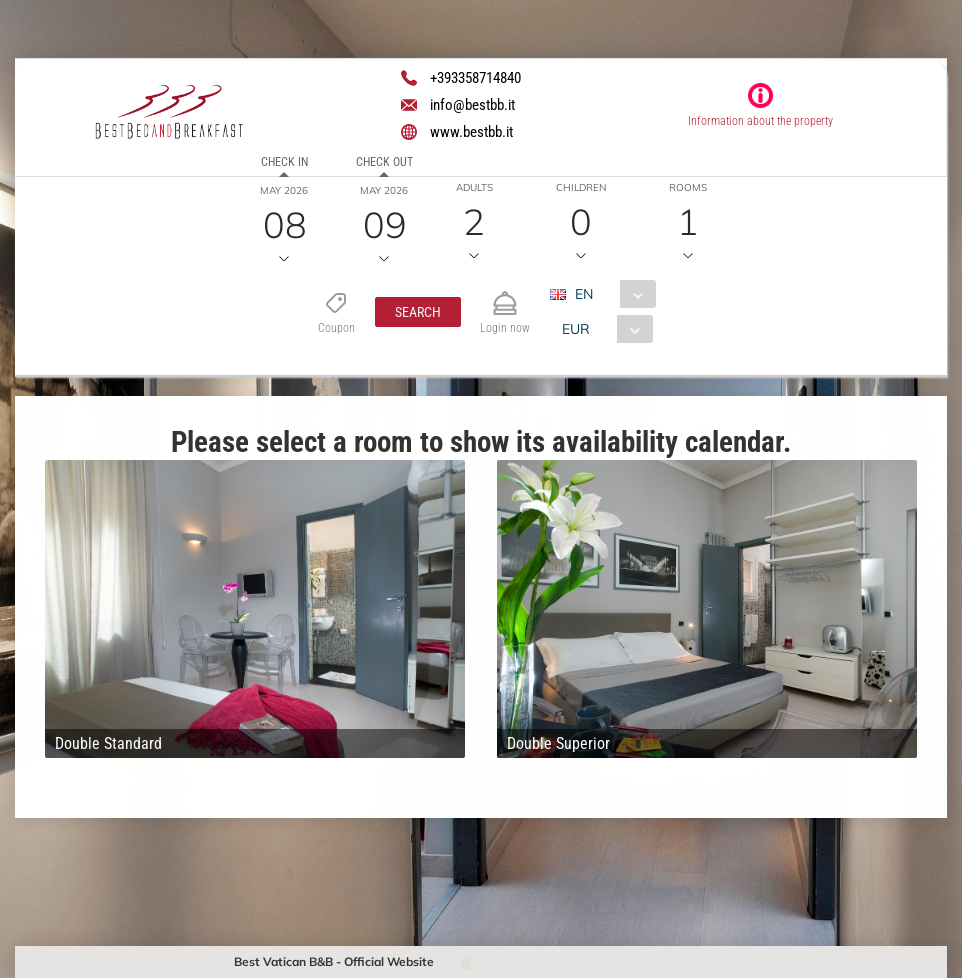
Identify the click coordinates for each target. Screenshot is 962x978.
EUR (575, 329)
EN (583, 294)
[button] (417, 312)
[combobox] (609, 294)
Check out (384, 162)
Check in (284, 162)
